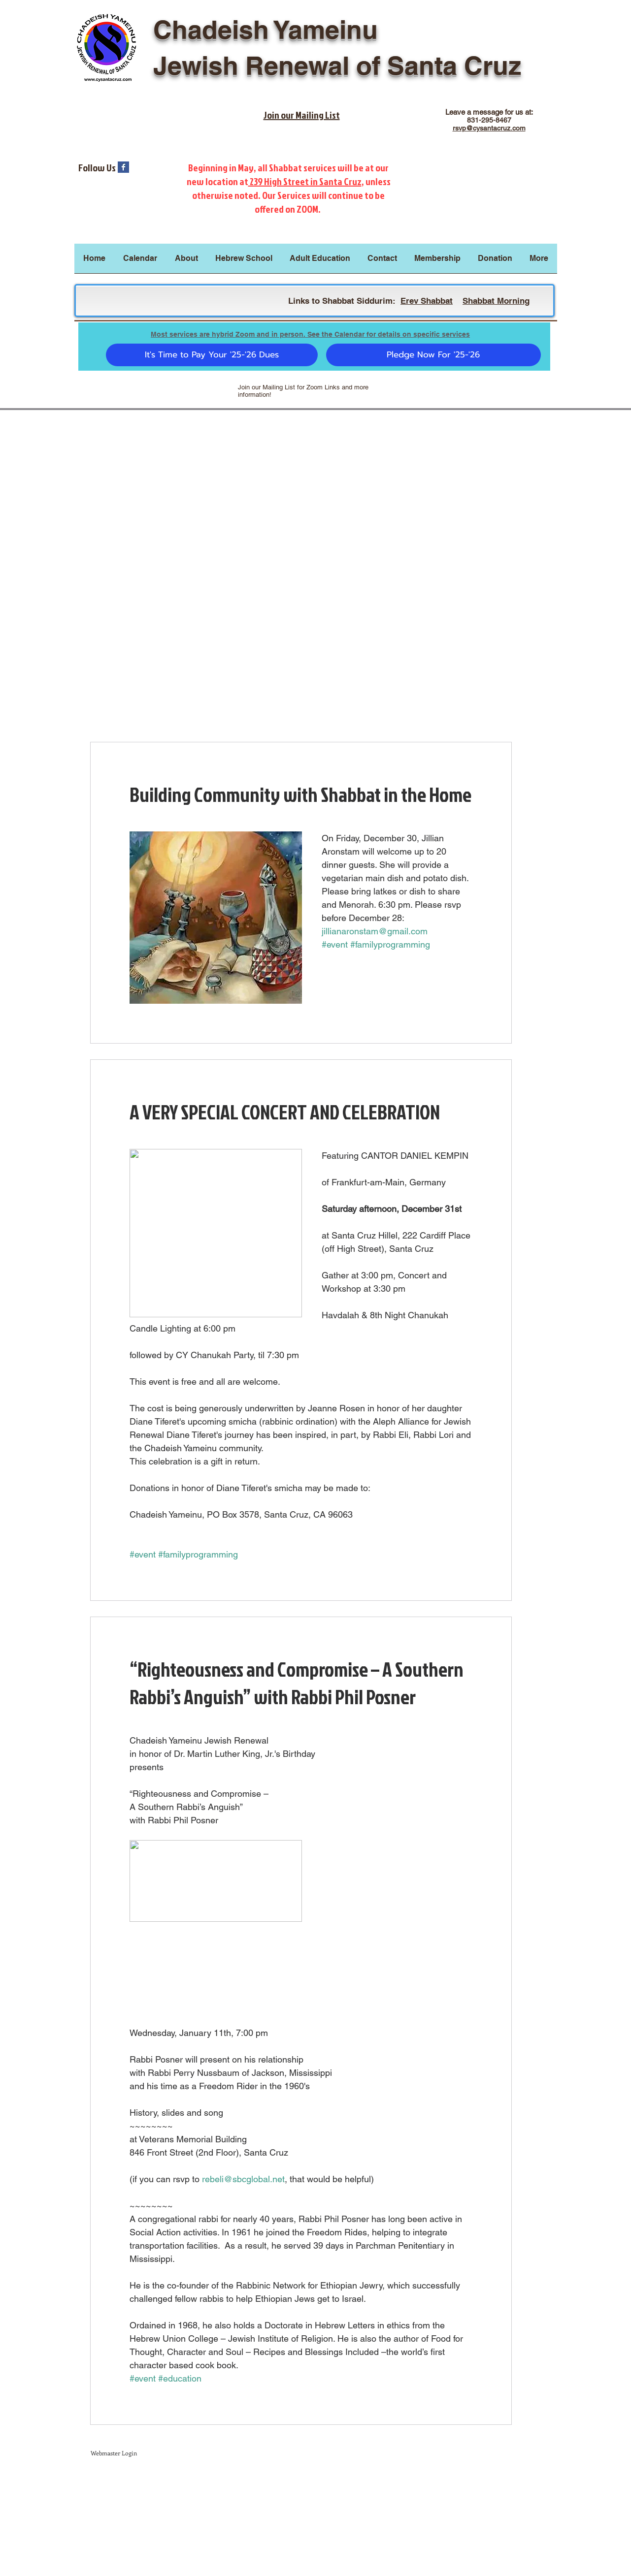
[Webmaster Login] (114, 2453)
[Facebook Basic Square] (123, 167)
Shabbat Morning (496, 301)
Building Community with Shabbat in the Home (300, 794)
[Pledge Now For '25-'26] (433, 355)
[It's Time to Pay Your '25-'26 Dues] (212, 355)
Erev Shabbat (426, 301)
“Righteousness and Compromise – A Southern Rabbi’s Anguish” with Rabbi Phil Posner (297, 1683)
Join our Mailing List (302, 115)
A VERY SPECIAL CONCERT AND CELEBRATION (285, 1112)
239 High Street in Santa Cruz (305, 181)
